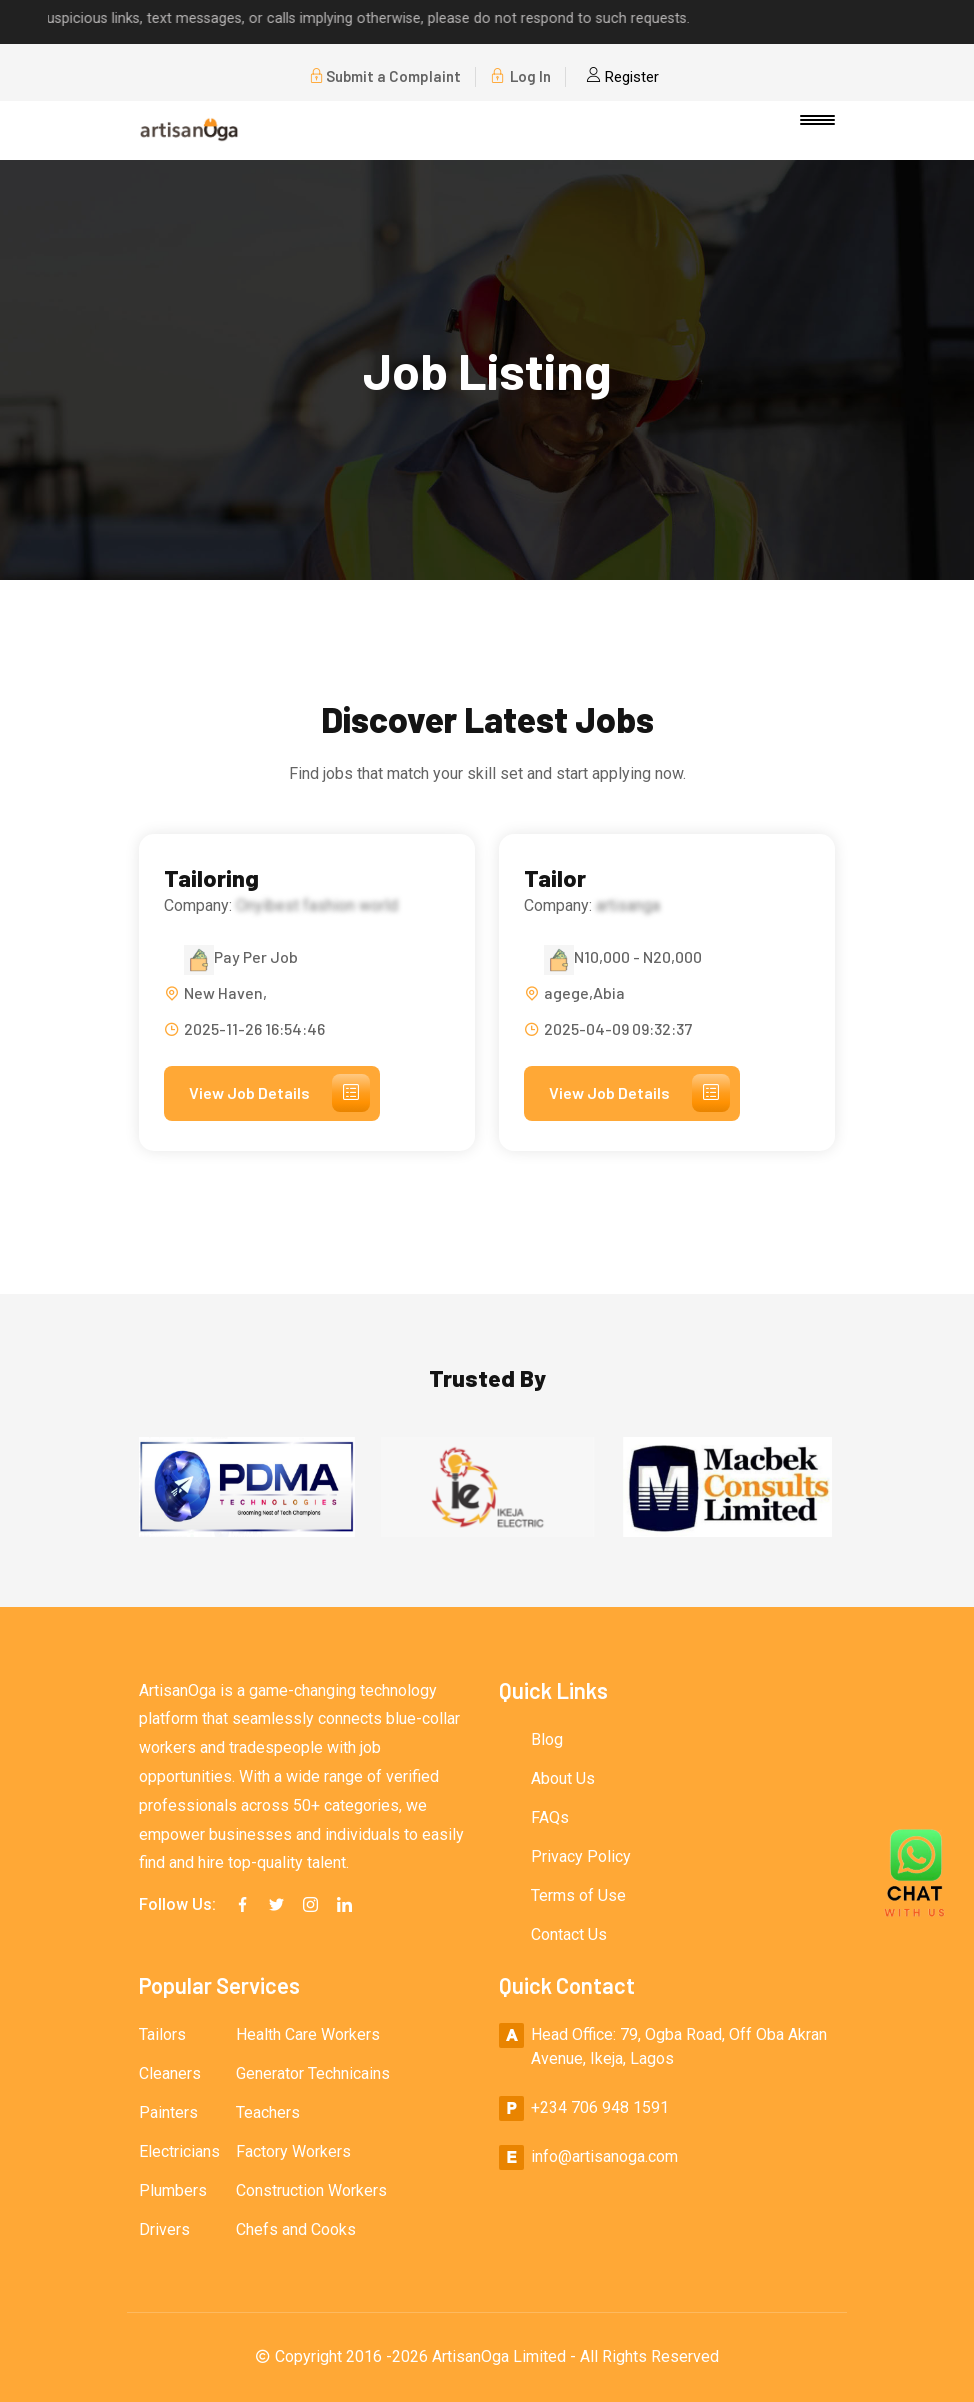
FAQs (550, 1817)
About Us (563, 1778)
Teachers (268, 2112)
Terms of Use (578, 1895)
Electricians (179, 2151)
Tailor (555, 878)
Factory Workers (293, 2151)
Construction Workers (311, 2190)
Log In (520, 76)
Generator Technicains (313, 2073)
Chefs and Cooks (296, 2229)
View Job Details (279, 1093)
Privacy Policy (581, 1856)
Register (622, 77)
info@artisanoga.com (604, 2156)
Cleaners (170, 2073)
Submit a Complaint (385, 76)
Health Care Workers (308, 2034)
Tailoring (211, 878)
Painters (168, 2112)
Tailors (162, 2034)
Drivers (164, 2229)
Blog (547, 1739)
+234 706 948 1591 (600, 2107)
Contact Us (569, 1934)
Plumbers (173, 2190)
